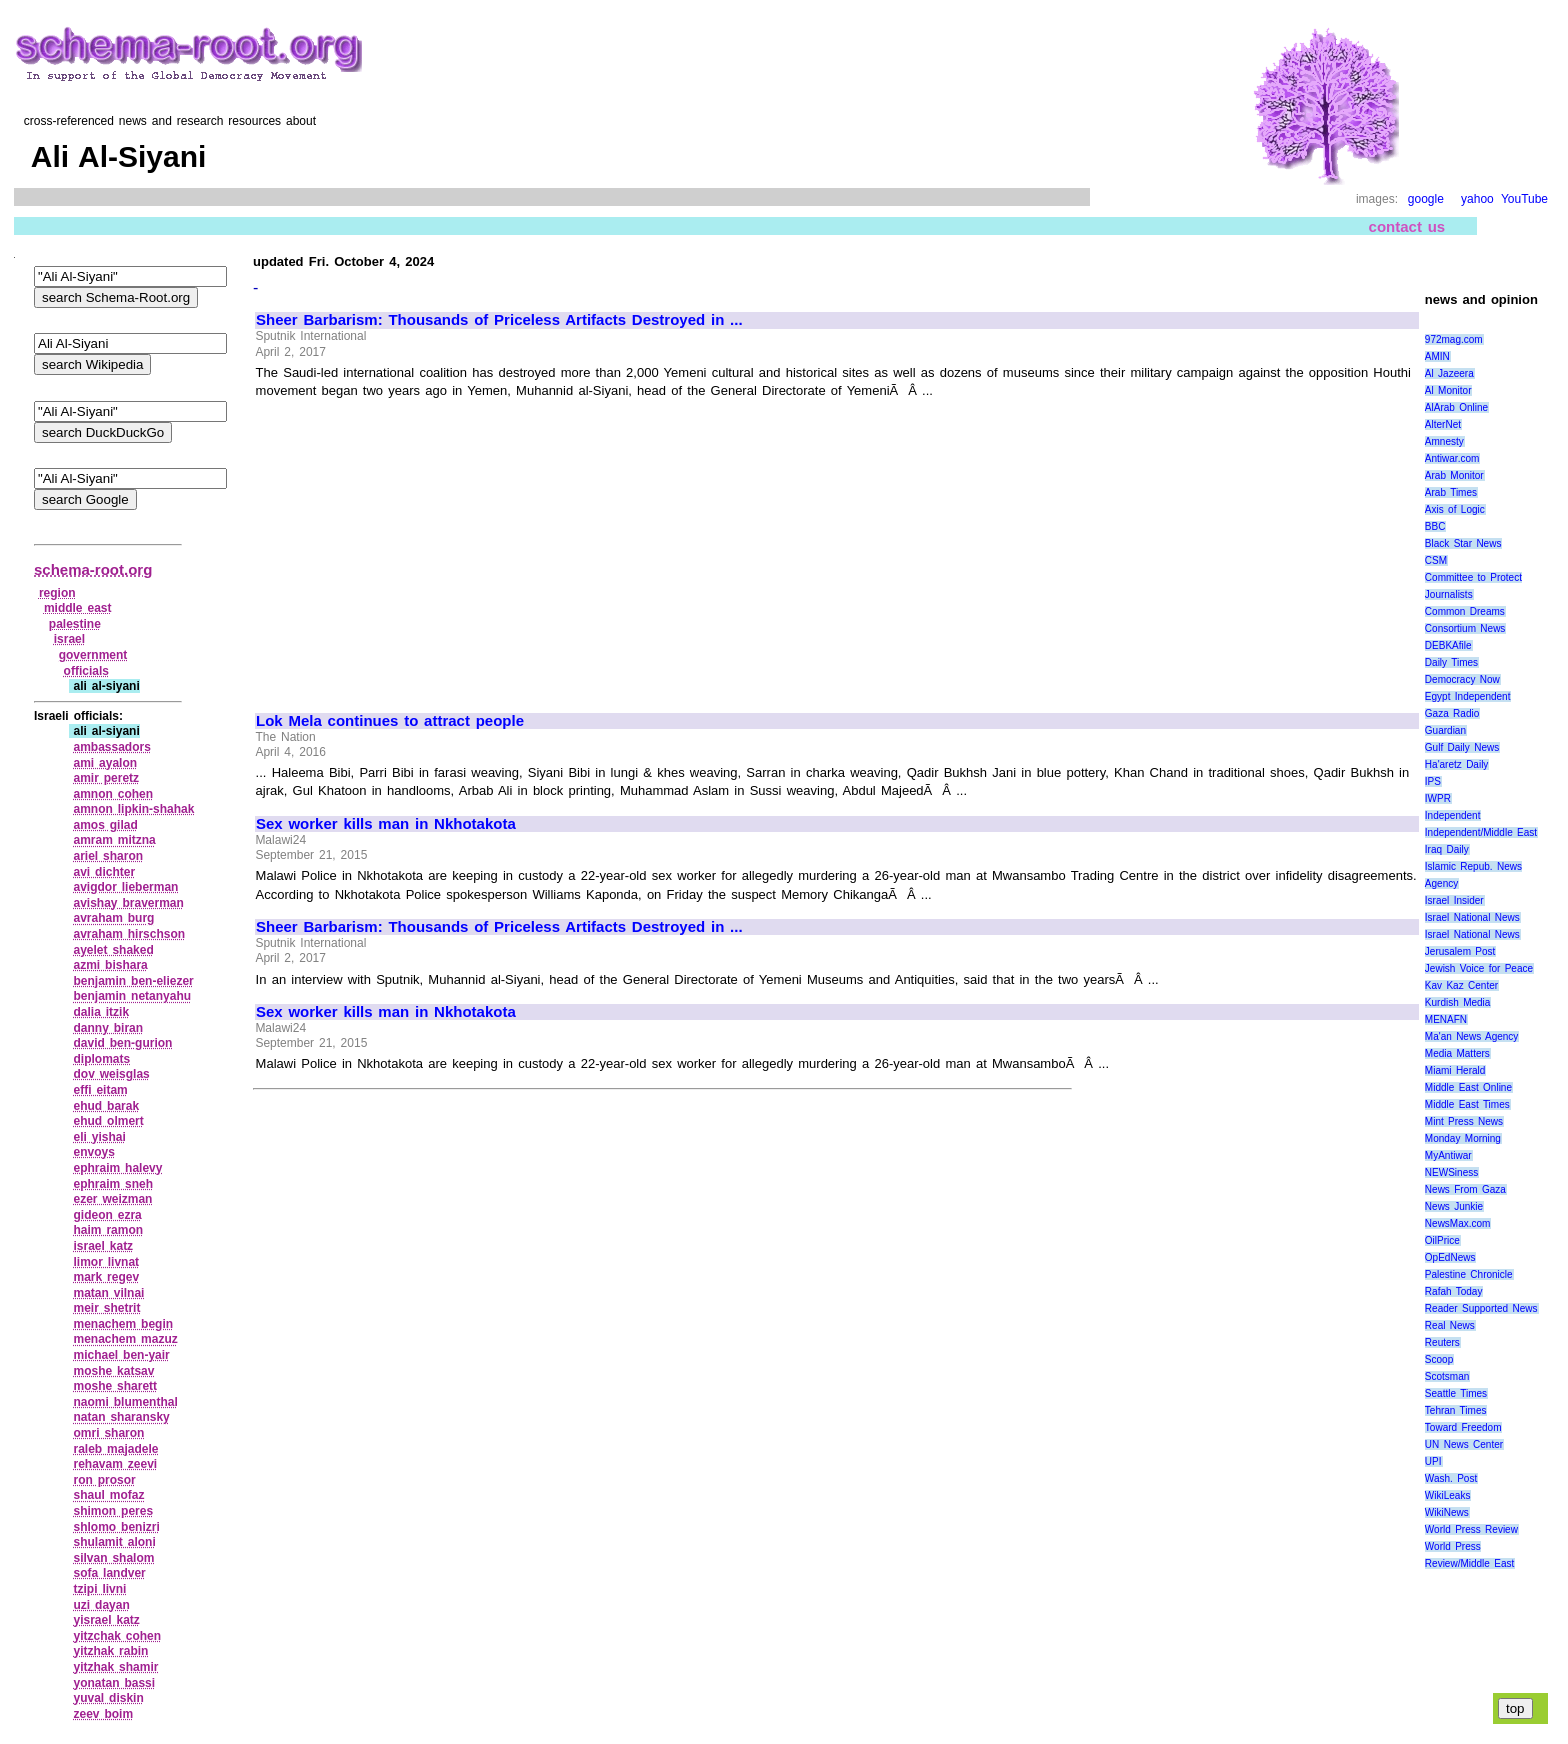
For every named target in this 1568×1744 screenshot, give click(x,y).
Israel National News (1472, 917)
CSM (1436, 560)
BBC (1435, 526)
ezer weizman (112, 1199)
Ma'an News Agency (1472, 1036)
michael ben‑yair (121, 1355)
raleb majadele (115, 1449)
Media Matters (1457, 1053)
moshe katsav (113, 1371)
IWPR (1438, 798)
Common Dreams (1465, 611)
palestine (75, 624)
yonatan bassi (114, 1683)
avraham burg (113, 918)
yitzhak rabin (110, 1651)
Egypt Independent (1468, 696)
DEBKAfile (1448, 645)
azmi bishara (110, 965)
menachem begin (123, 1324)
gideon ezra (107, 1215)
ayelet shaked (113, 950)
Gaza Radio (1452, 713)
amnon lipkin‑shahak (133, 809)
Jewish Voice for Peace (1479, 968)
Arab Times (1451, 492)
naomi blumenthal (125, 1402)
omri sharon (108, 1433)
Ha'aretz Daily (1457, 764)
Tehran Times (1456, 1410)
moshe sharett (115, 1386)
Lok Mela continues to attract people (390, 721)
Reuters (1442, 1342)
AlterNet (1443, 424)
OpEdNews (1450, 1257)
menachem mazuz (125, 1339)
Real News (1450, 1325)
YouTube (1524, 199)
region (57, 593)
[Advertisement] (424, 547)
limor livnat (106, 1262)
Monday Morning (1463, 1138)
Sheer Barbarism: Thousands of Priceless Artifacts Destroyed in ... (499, 320)
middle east (78, 608)
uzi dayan (101, 1605)
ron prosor (104, 1480)
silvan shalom (113, 1558)
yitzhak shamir (115, 1667)
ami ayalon (105, 763)
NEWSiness (1451, 1172)
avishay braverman (128, 903)
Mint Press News (1464, 1121)
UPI (1433, 1461)
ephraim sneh (113, 1184)
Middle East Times (1467, 1104)
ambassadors (111, 747)
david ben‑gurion (122, 1043)
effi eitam (100, 1090)
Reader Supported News (1481, 1308)
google (1426, 199)
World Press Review (1471, 1529)
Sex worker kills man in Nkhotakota (386, 824)
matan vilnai (108, 1293)
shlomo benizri (116, 1527)
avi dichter (104, 872)
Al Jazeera (1449, 373)
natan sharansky (121, 1417)
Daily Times (1451, 662)
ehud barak (106, 1106)
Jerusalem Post (1460, 951)
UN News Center (1464, 1444)
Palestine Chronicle (1469, 1274)
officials (86, 671)
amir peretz (106, 778)
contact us (1407, 226)
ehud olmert (108, 1121)
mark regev (106, 1277)
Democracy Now (1462, 679)
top (1515, 1708)
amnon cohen (113, 794)
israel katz (103, 1246)
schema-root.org (93, 569)
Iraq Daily (1447, 849)
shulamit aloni (114, 1542)
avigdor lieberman (125, 887)
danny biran (108, 1028)
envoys (93, 1152)
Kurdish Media (1458, 1002)
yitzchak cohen (117, 1636)
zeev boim (103, 1714)
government (93, 655)
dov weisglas (111, 1074)
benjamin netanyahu (132, 996)
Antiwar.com (1452, 458)
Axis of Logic (1455, 509)
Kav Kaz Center (1461, 985)
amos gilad (105, 825)
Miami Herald (1455, 1070)
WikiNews (1447, 1512)
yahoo (1477, 199)
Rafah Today (1454, 1291)
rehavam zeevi (115, 1464)
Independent (1453, 815)
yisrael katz (106, 1620)
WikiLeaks (1448, 1495)
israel (69, 639)
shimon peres (113, 1511)
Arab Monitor (1454, 475)
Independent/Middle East (1481, 832)
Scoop (1439, 1359)
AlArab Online (1456, 407)
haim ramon (108, 1230)
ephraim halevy (117, 1168)
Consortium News (1465, 628)
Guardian (1445, 730)
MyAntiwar (1448, 1155)
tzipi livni (99, 1589)
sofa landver (109, 1573)
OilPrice (1442, 1240)
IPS (1433, 781)
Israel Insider (1454, 900)
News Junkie (1454, 1206)
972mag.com (1454, 339)
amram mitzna (114, 840)
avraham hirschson (129, 934)
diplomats (101, 1059)
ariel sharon (108, 856)
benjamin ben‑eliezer (133, 981)
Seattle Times (1456, 1393)
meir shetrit (106, 1308)
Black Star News (1463, 543)
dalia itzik (101, 1012)
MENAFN (1446, 1019)
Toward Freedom (1463, 1427)
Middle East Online (1468, 1087)
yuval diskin (108, 1698)
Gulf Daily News (1462, 747)
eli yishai (99, 1137)
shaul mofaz (108, 1495)
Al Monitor (1448, 390)
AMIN (1437, 356)
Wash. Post (1451, 1478)
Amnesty (1444, 441)
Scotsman (1447, 1376)
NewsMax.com (1458, 1223)
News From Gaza (1465, 1189)
